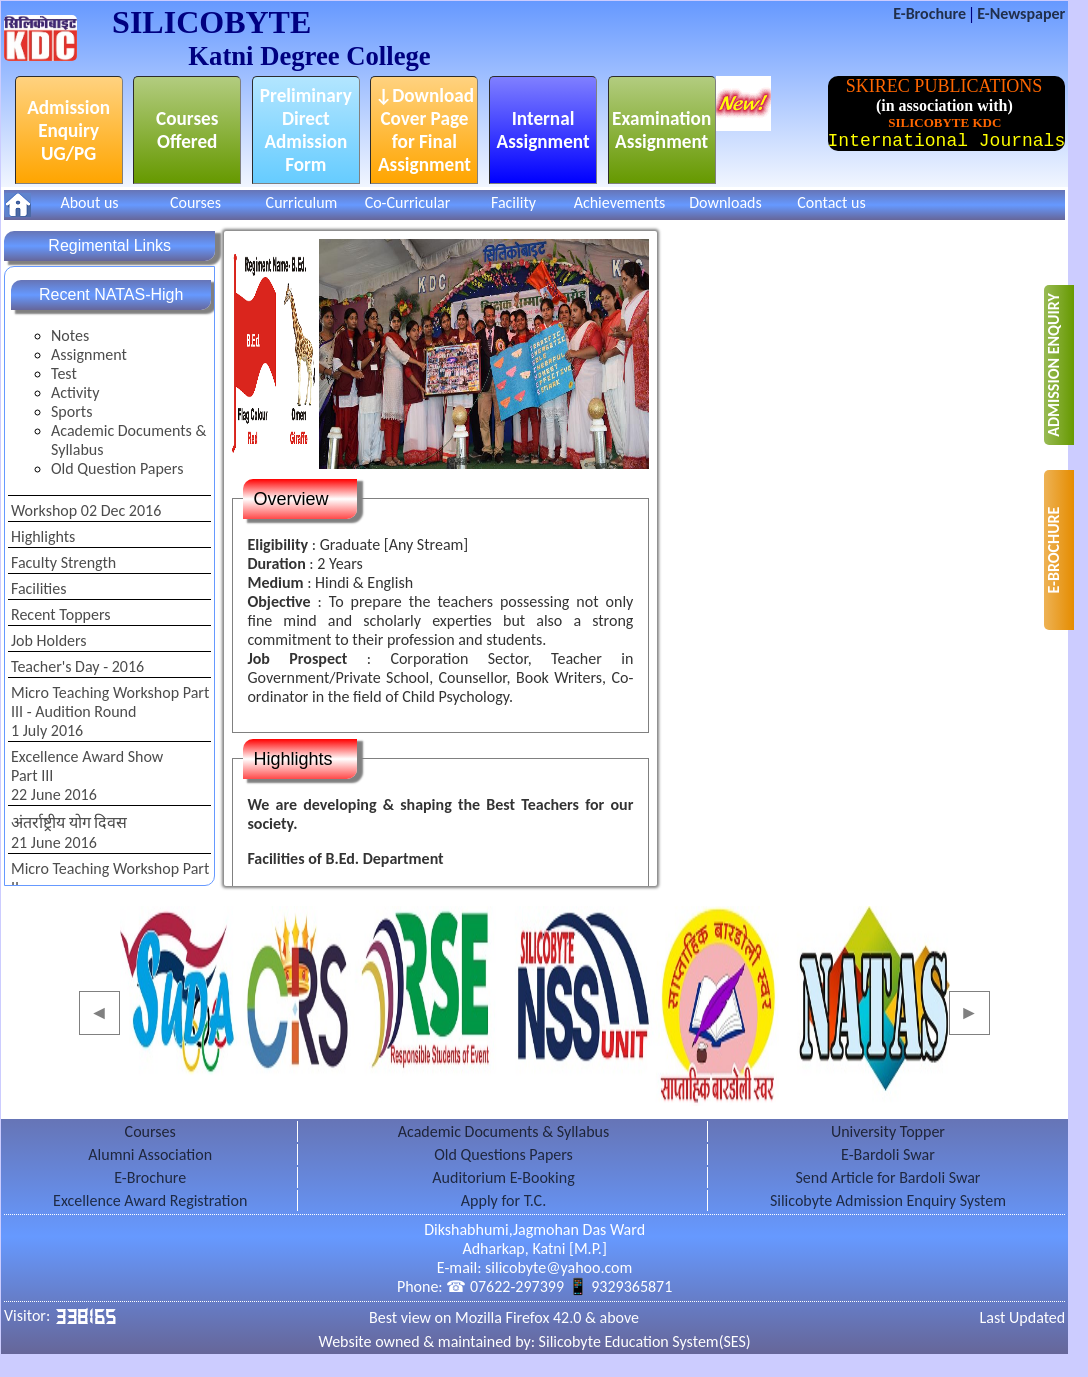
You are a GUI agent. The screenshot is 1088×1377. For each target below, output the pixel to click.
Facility (513, 202)
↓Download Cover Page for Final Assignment (424, 130)
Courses (195, 202)
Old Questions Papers (503, 1154)
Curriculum (302, 202)
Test (64, 373)
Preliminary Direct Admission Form (306, 130)
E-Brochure (931, 13)
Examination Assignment (661, 130)
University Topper (888, 1131)
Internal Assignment (543, 130)
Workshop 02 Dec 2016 (86, 510)
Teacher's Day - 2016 (77, 666)
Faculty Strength (63, 562)
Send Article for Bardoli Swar (887, 1177)
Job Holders (49, 640)
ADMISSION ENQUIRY (1053, 364)
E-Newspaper (1021, 13)
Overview (290, 499)
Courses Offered (187, 130)
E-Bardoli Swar (888, 1154)
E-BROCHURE (1053, 550)
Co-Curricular (408, 202)
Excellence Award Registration (150, 1200)
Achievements (620, 202)
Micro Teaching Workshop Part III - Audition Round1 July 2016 (110, 711)
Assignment (89, 354)
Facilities (39, 588)
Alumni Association (150, 1154)
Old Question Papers (117, 468)
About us (89, 202)
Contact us (831, 202)
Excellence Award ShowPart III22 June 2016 (87, 775)
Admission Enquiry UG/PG (68, 130)
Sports (71, 411)
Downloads (725, 202)
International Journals (947, 141)
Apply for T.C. (503, 1200)
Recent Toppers (60, 614)
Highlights (43, 536)
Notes (70, 335)
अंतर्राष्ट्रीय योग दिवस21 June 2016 (69, 832)
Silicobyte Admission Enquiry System (888, 1200)
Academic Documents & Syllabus (128, 440)
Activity (75, 392)
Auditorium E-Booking (503, 1177)
